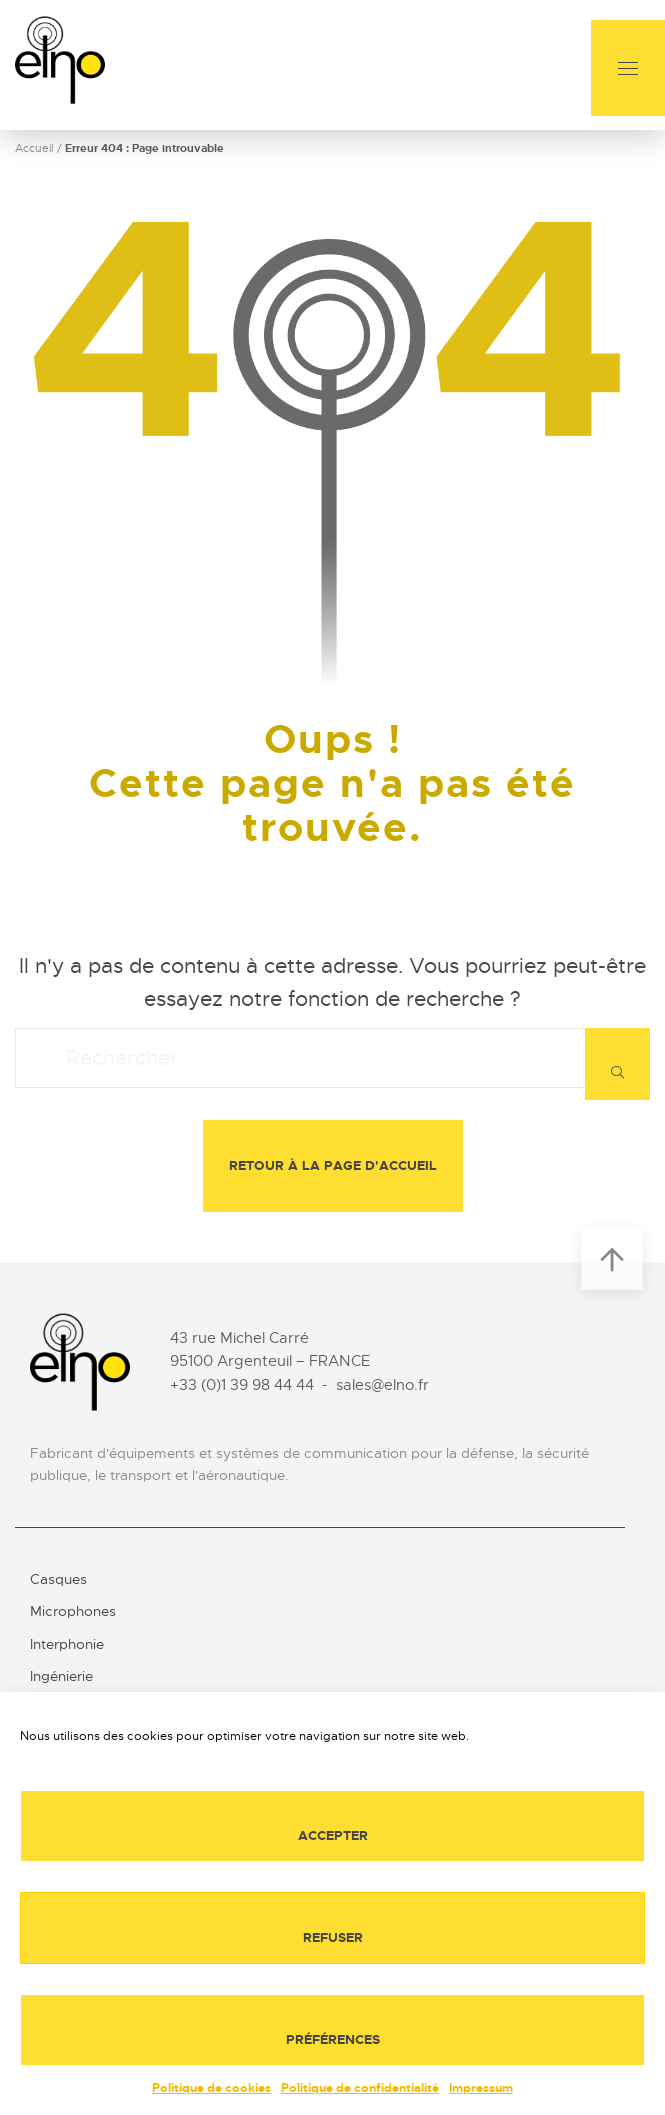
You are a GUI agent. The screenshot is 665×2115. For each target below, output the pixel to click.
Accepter (333, 1835)
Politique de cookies (211, 2088)
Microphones (73, 1611)
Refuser (333, 1937)
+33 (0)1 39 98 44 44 (242, 1385)
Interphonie (67, 1644)
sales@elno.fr (382, 1385)
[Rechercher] (617, 1064)
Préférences (333, 2039)
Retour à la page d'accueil (333, 1165)
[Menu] (628, 68)
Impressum (481, 2088)
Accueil (34, 148)
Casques (58, 1579)
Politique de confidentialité (360, 2088)
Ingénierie (61, 1676)
